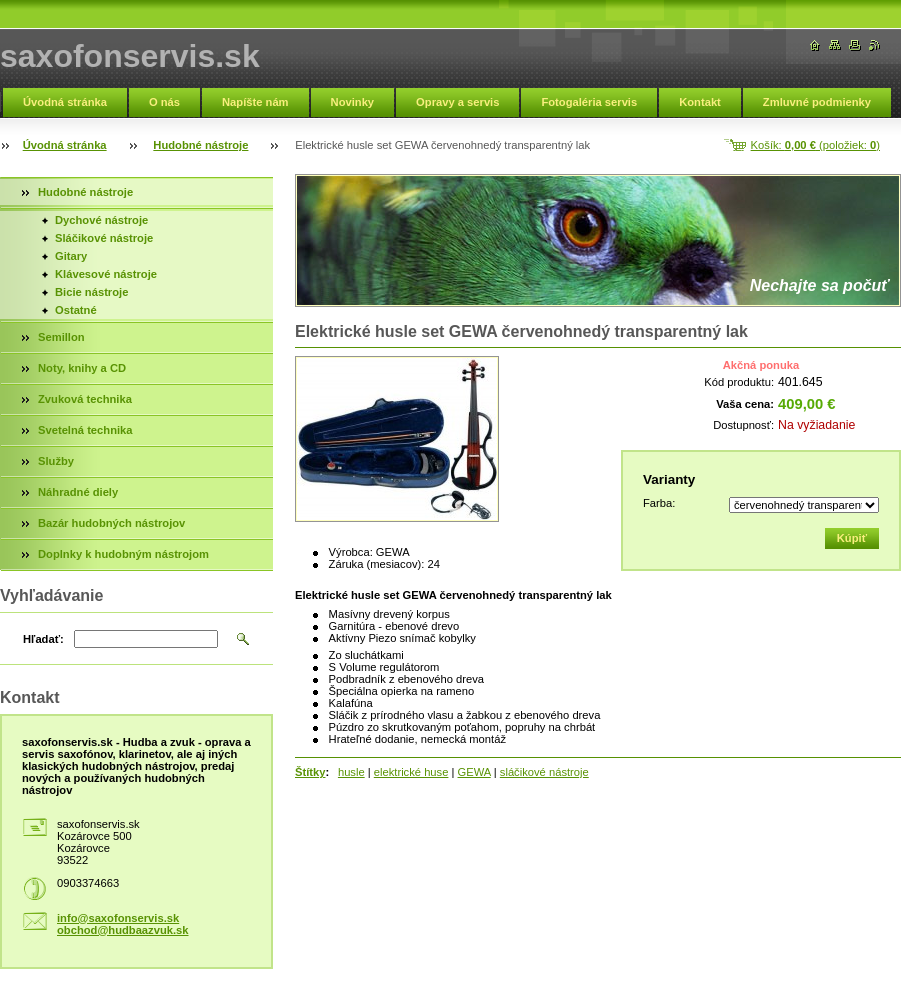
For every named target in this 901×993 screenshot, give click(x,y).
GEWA (474, 772)
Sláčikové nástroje (104, 238)
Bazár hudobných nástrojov (111, 523)
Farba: (659, 503)
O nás (164, 102)
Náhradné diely (78, 492)
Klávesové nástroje (106, 274)
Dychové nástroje (101, 220)
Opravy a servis (457, 102)
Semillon (61, 337)
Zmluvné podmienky (817, 102)
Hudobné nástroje (200, 145)
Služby (56, 461)
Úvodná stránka (65, 102)
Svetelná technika (85, 430)
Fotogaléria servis (589, 102)
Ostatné (76, 310)
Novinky (353, 102)
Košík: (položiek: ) (815, 145)
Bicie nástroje (91, 292)
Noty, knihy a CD (82, 368)
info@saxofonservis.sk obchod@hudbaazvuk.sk (123, 924)
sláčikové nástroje (544, 772)
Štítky (310, 772)
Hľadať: (43, 639)
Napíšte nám (255, 102)
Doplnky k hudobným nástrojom (123, 554)
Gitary (71, 256)
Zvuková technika (85, 399)
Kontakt (700, 102)
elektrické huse (411, 772)
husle (351, 772)
